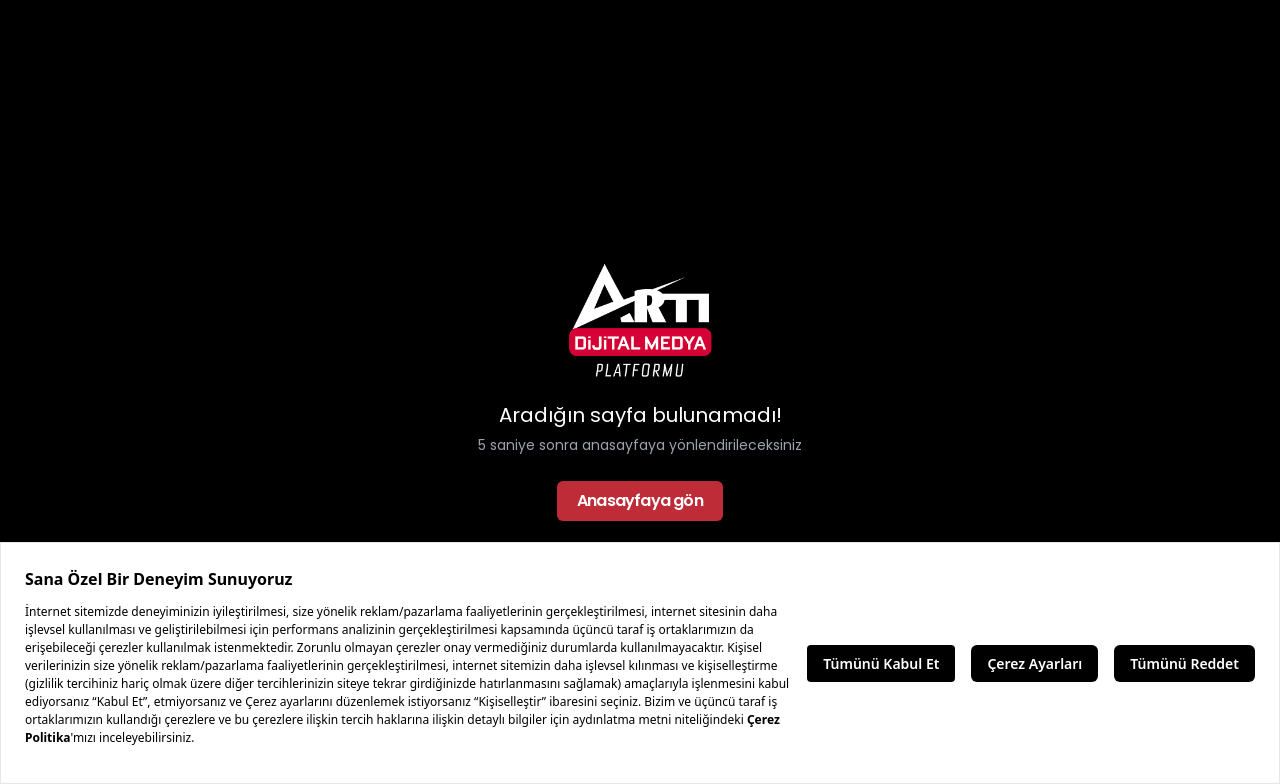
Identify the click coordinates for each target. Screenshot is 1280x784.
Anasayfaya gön (640, 500)
